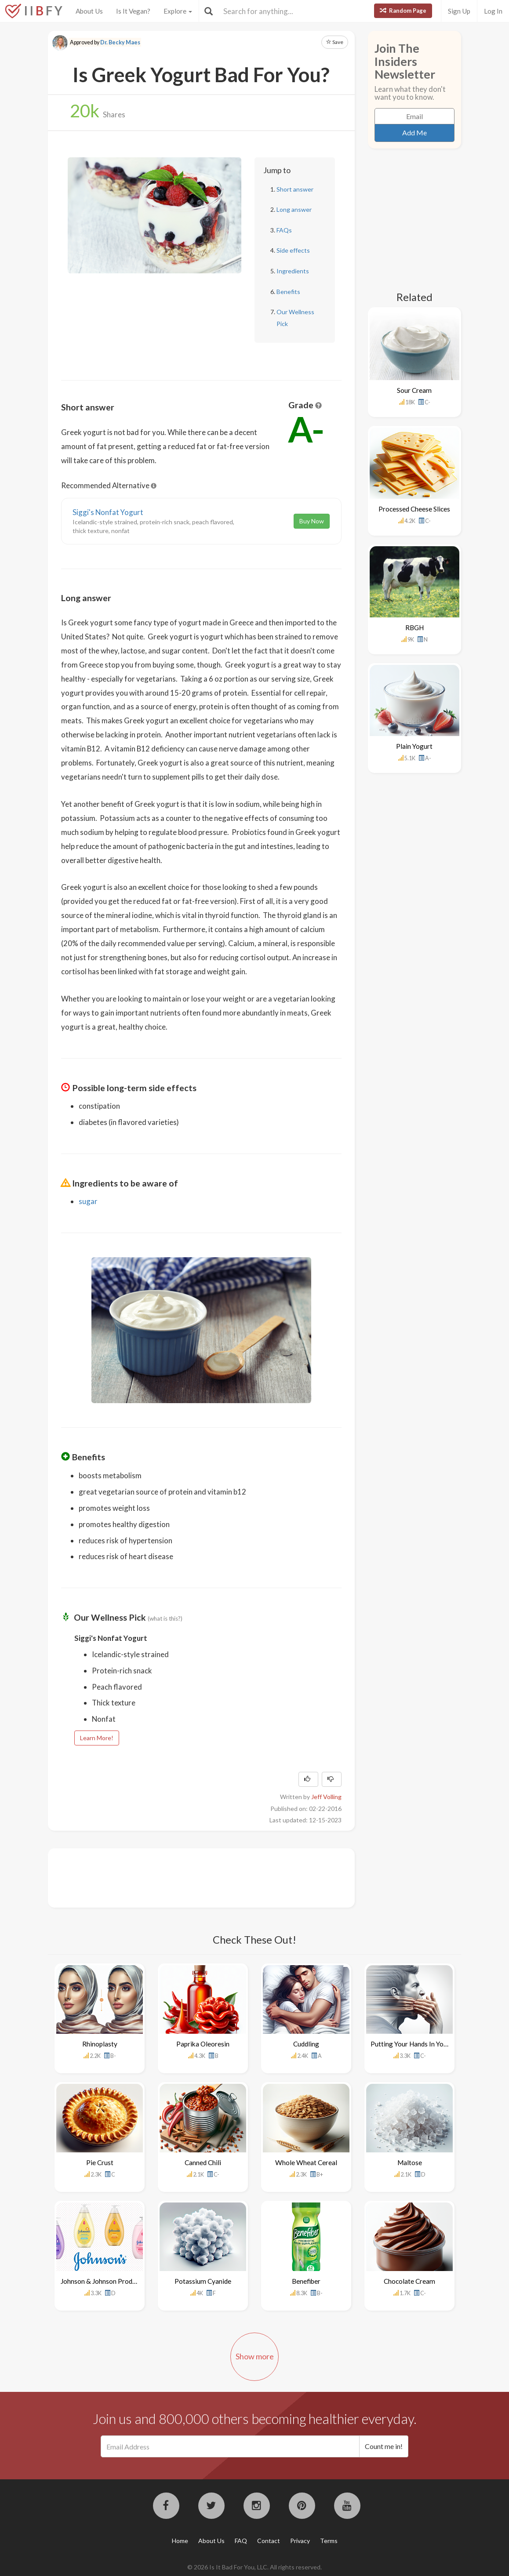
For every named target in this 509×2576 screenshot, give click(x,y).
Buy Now (311, 521)
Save (334, 42)
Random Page (403, 10)
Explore (178, 11)
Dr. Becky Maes (120, 42)
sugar (88, 1201)
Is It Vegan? (133, 11)
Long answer (294, 209)
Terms (329, 2540)
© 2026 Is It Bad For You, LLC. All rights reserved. (254, 2567)
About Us (89, 11)
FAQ (241, 2540)
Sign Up (459, 11)
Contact (268, 2540)
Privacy (300, 2540)
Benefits (288, 291)
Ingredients (292, 271)
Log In (493, 11)
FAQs (284, 230)
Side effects (293, 250)
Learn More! (96, 1738)
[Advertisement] (221, 1877)
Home (180, 2540)
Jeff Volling (326, 1796)
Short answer (294, 189)
